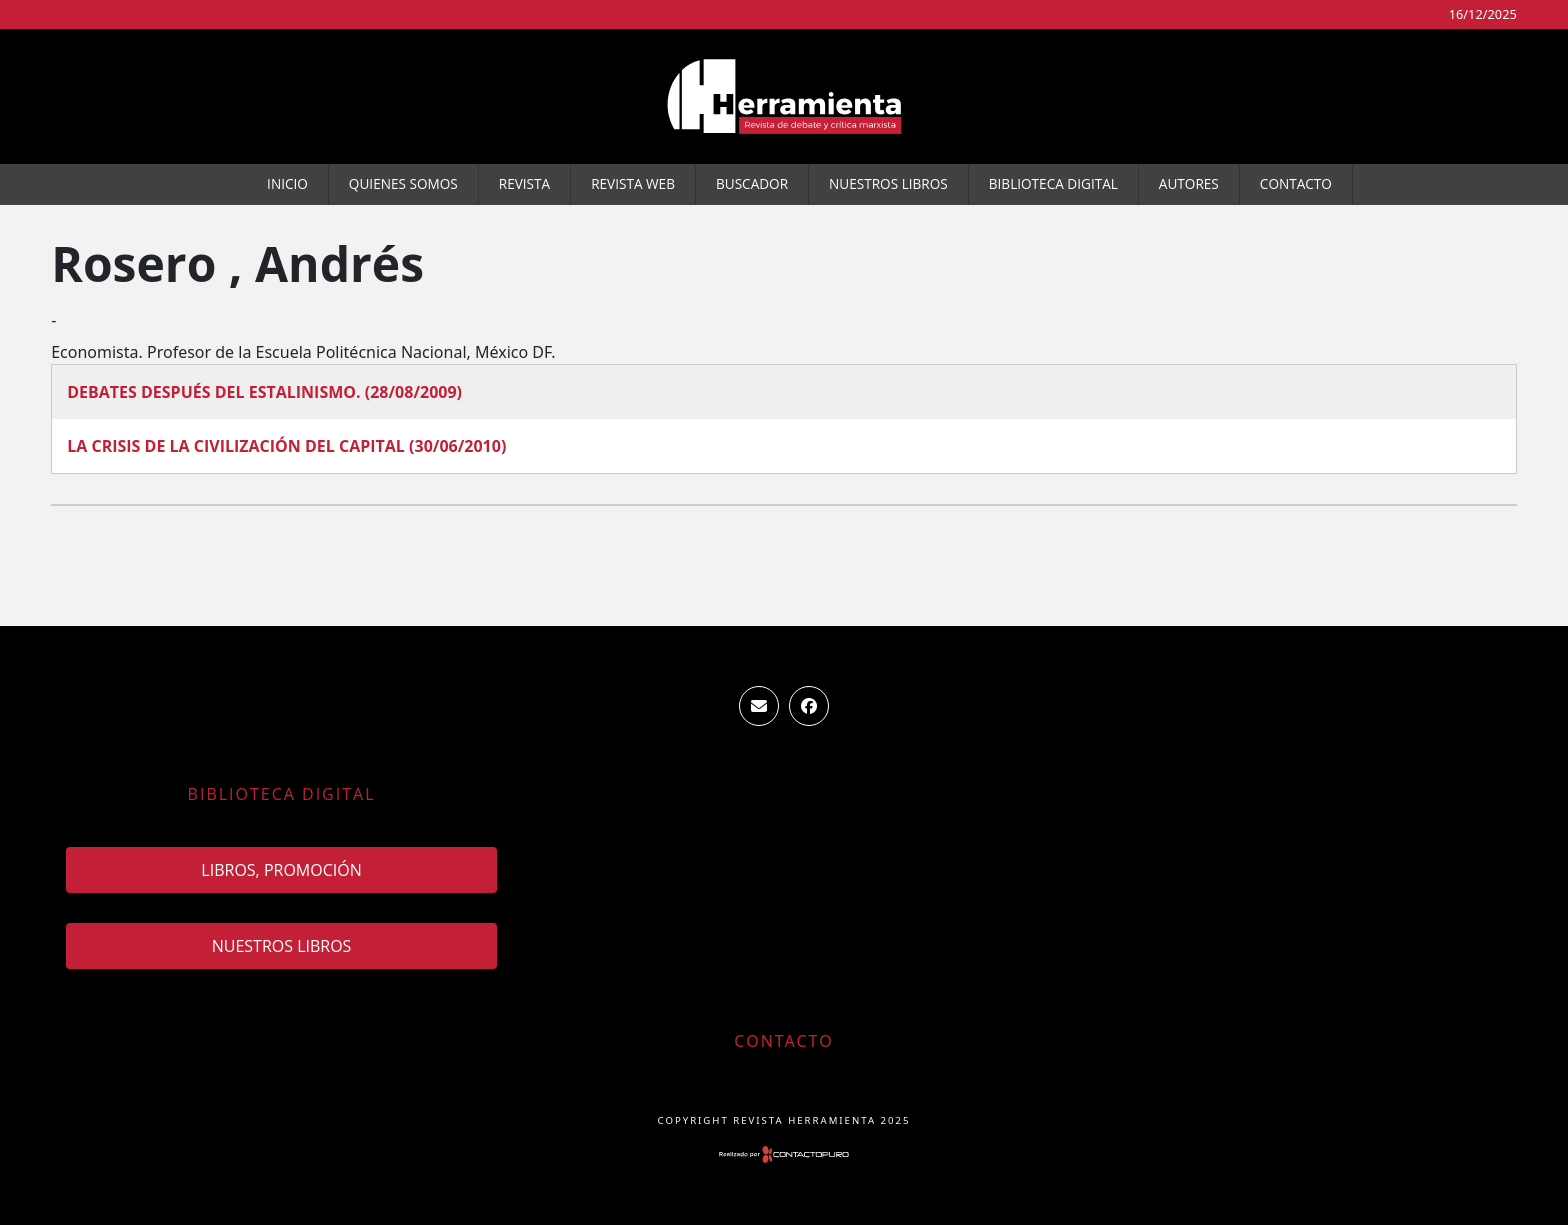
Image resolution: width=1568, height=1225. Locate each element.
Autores (1189, 183)
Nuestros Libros (888, 183)
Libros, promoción (281, 870)
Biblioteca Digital (1053, 183)
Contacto (1296, 183)
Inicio (287, 183)
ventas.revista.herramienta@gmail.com (759, 706)
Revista (524, 183)
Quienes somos (403, 183)
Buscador (752, 183)
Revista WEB (633, 183)
